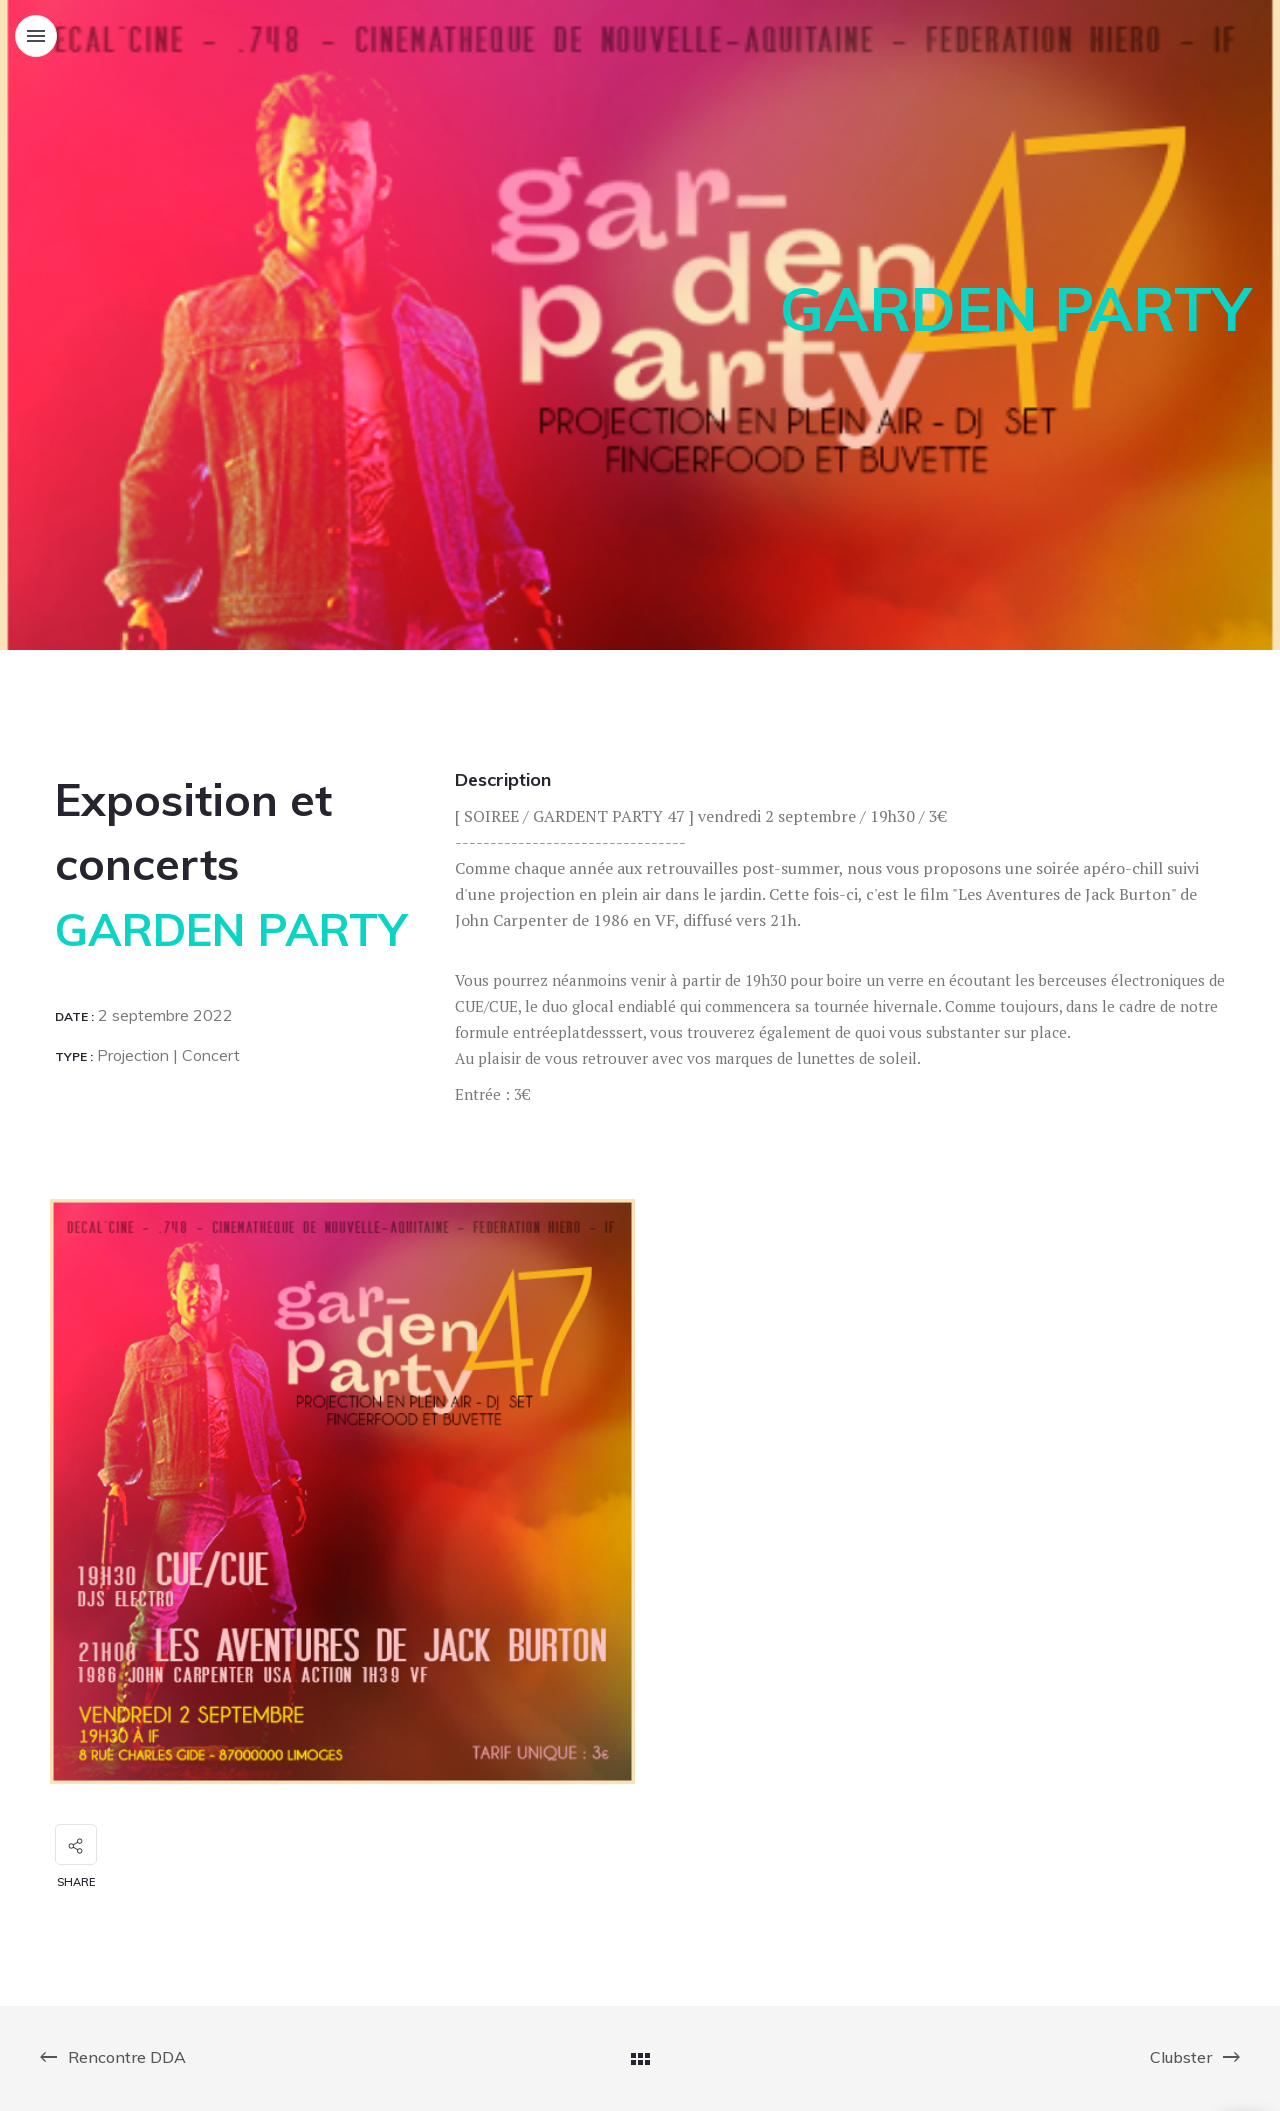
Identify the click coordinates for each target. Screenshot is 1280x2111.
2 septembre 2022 (163, 1015)
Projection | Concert (166, 1055)
